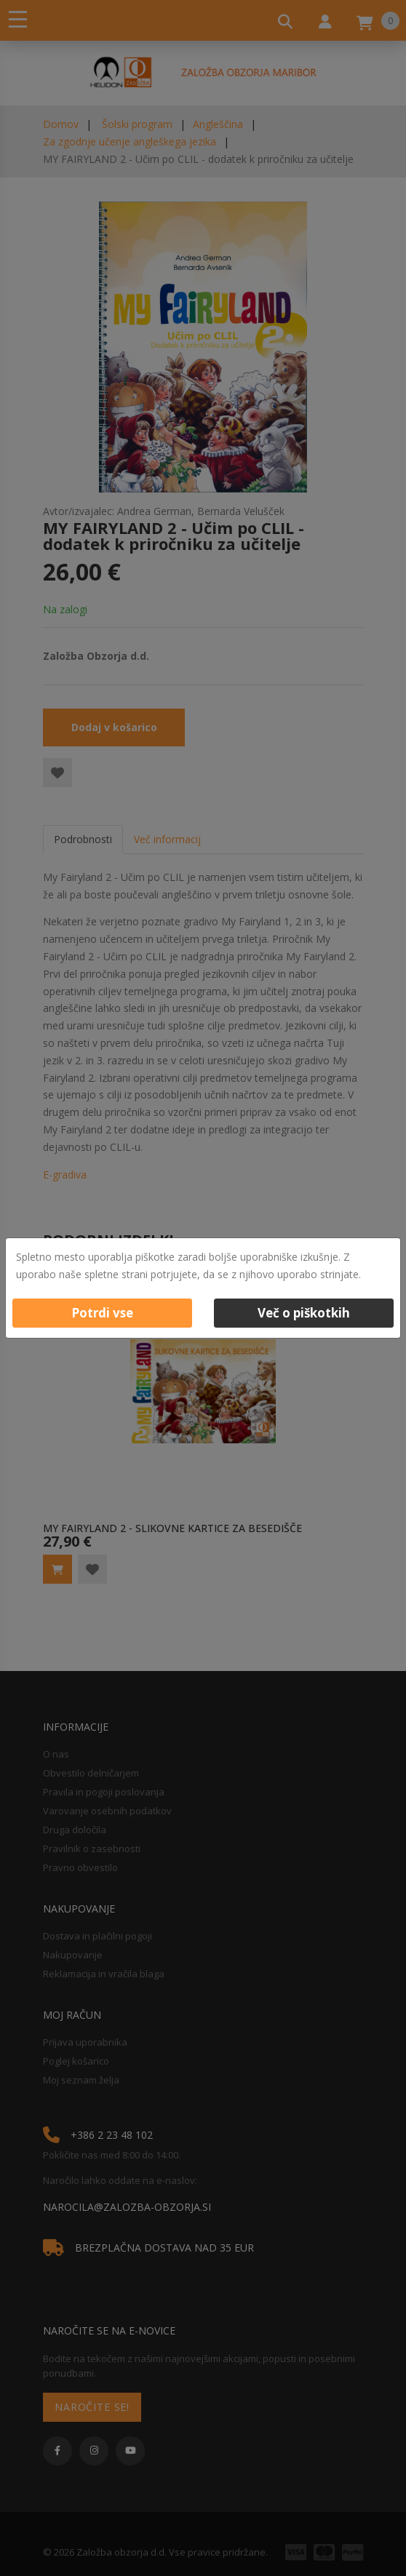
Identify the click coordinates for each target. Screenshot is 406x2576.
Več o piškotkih (304, 1312)
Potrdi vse (102, 1312)
